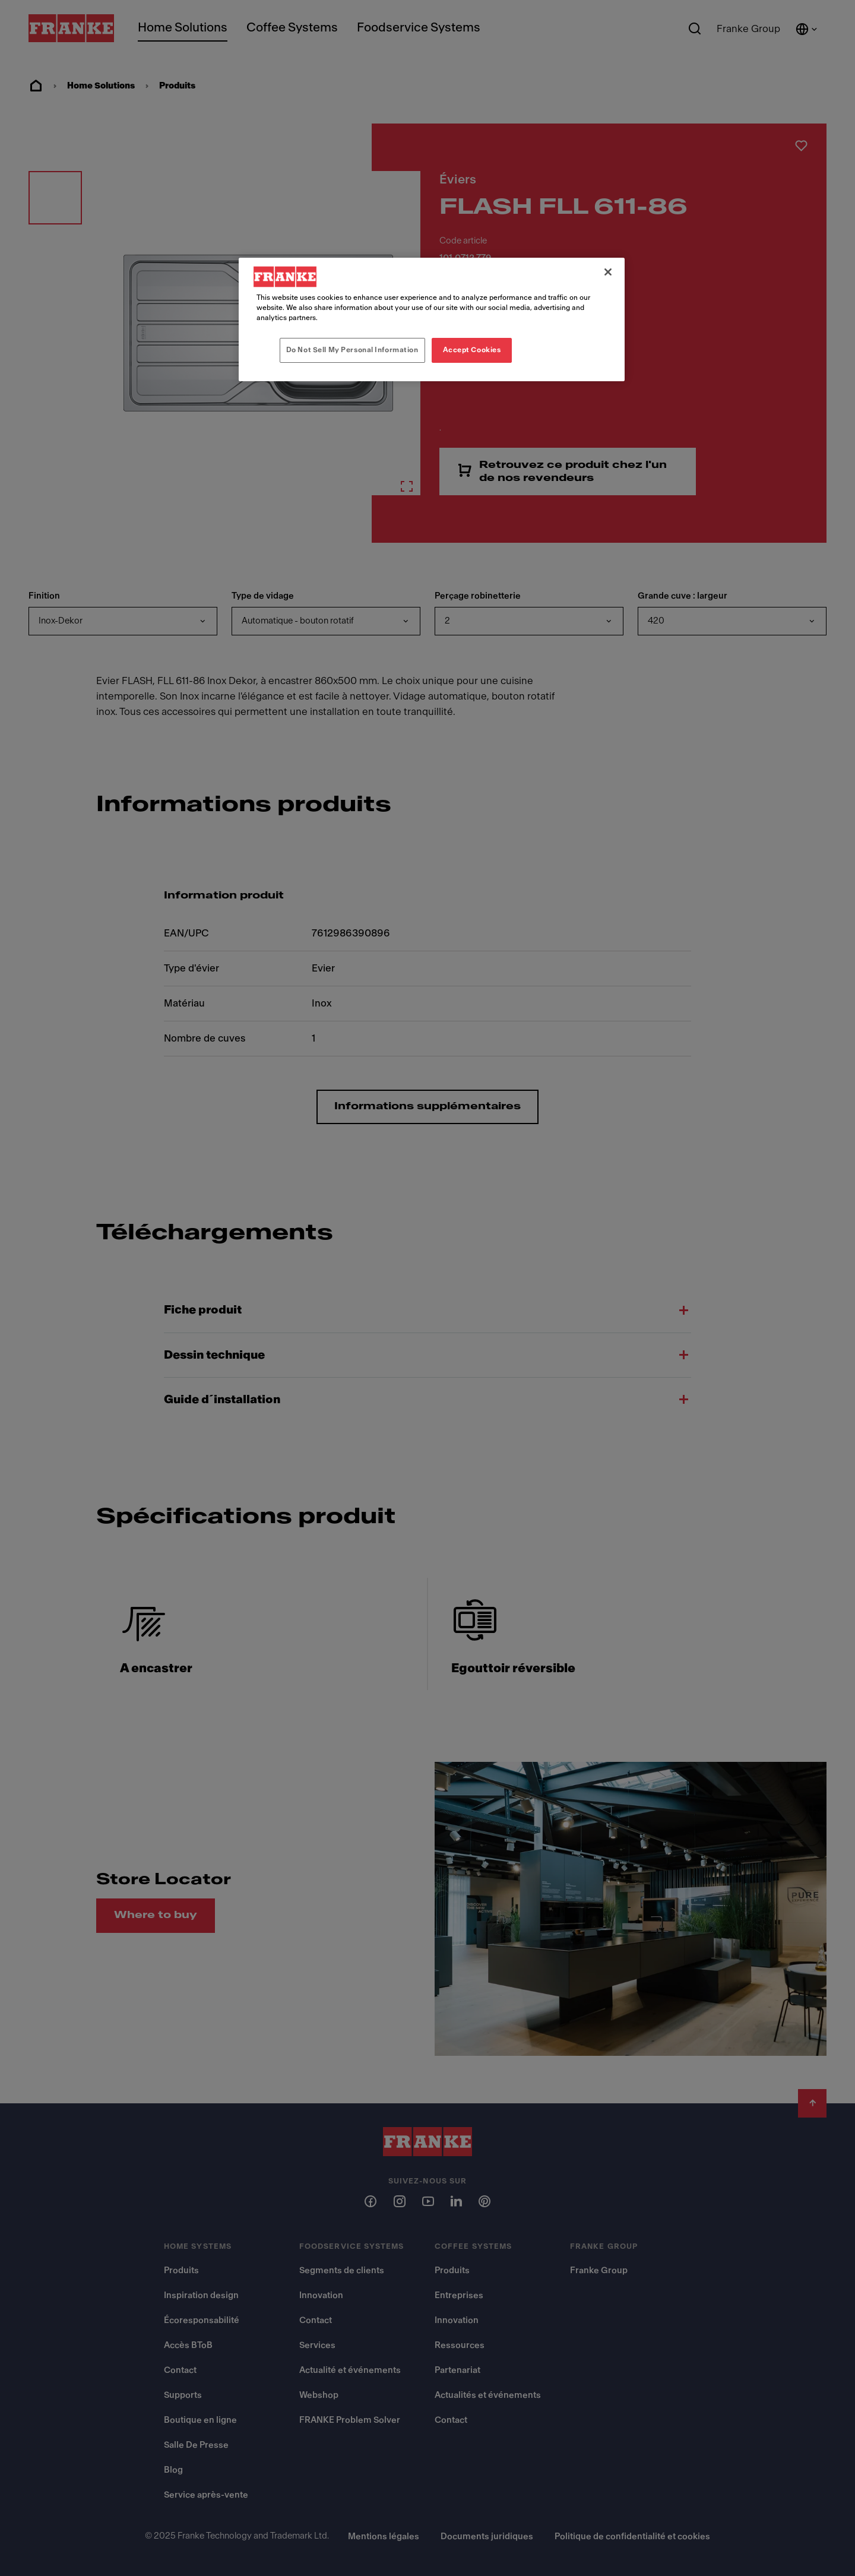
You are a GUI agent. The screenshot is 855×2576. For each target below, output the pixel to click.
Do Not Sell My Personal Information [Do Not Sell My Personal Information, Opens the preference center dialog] (352, 349)
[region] (432, 319)
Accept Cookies (472, 349)
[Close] (608, 272)
